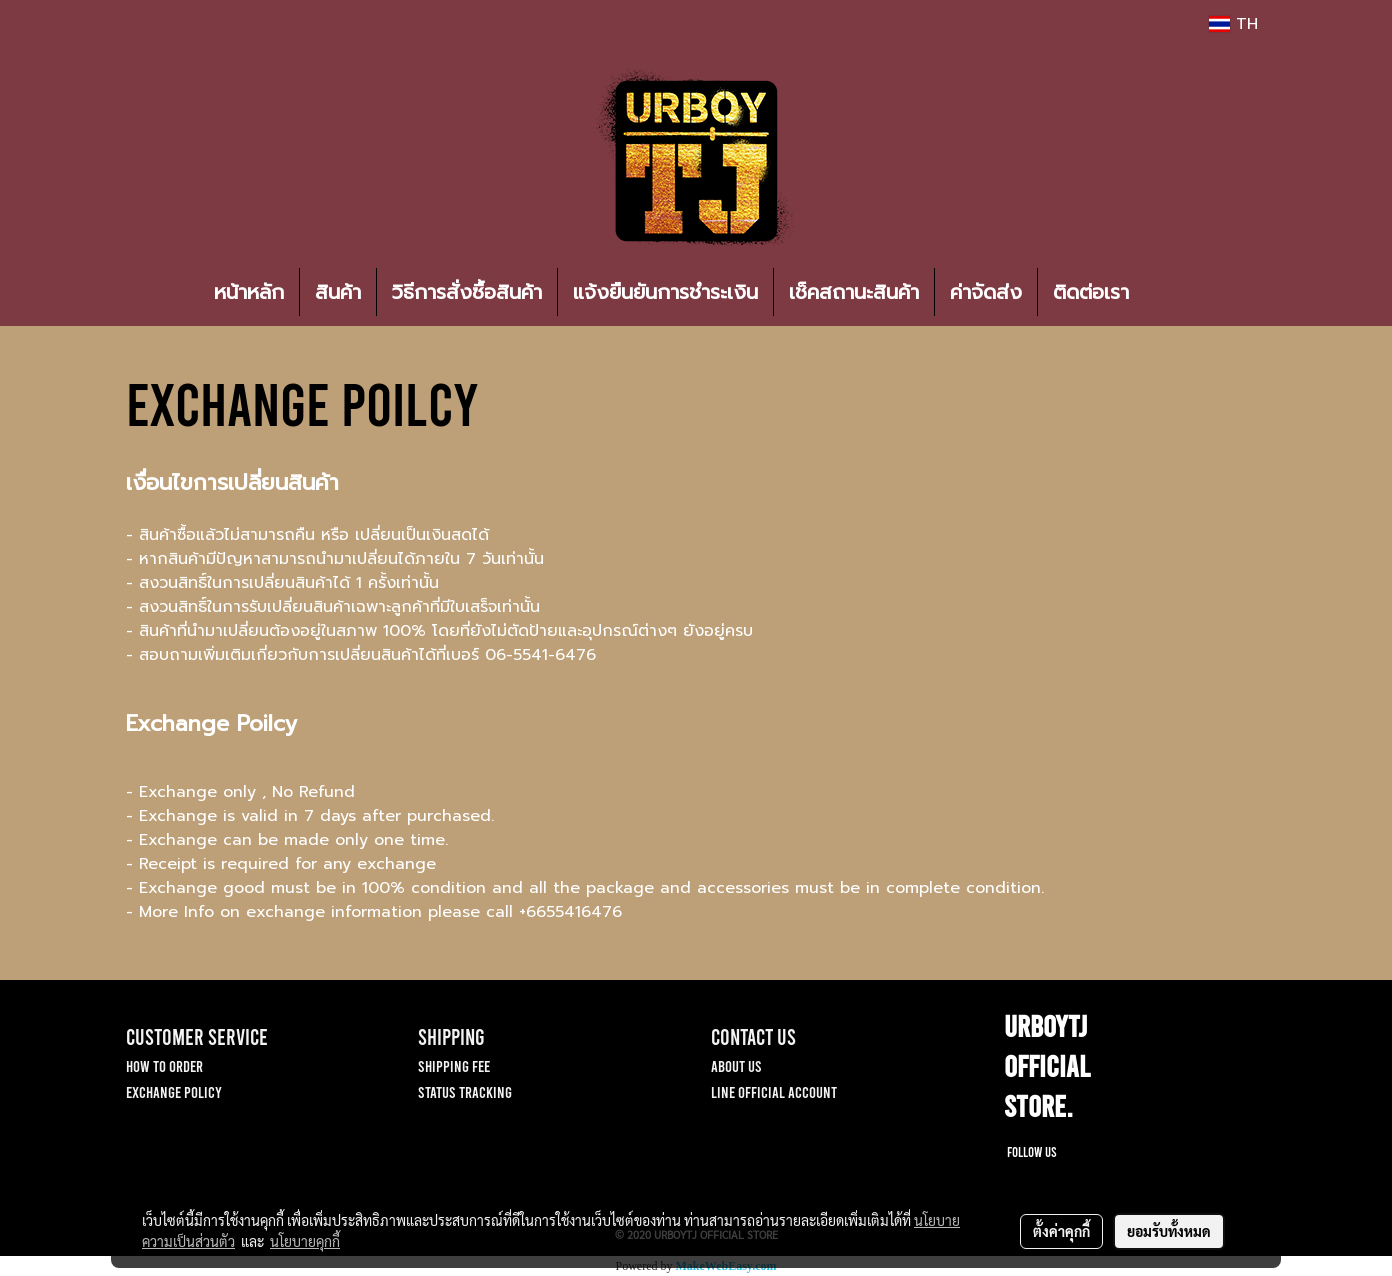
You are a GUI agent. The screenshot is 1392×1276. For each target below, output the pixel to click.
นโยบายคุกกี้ (305, 1241)
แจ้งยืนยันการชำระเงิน (665, 292)
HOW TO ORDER (164, 1065)
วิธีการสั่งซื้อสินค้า (467, 292)
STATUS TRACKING (465, 1091)
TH (1233, 24)
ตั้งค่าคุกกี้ (1061, 1231)
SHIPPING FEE (454, 1065)
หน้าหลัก (249, 292)
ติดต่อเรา (1091, 292)
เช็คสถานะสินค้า (854, 292)
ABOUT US (736, 1065)
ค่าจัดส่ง (986, 292)
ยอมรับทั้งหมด (1169, 1231)
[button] (1174, 292)
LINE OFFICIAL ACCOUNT (774, 1091)
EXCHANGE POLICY (174, 1091)
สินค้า (338, 292)
